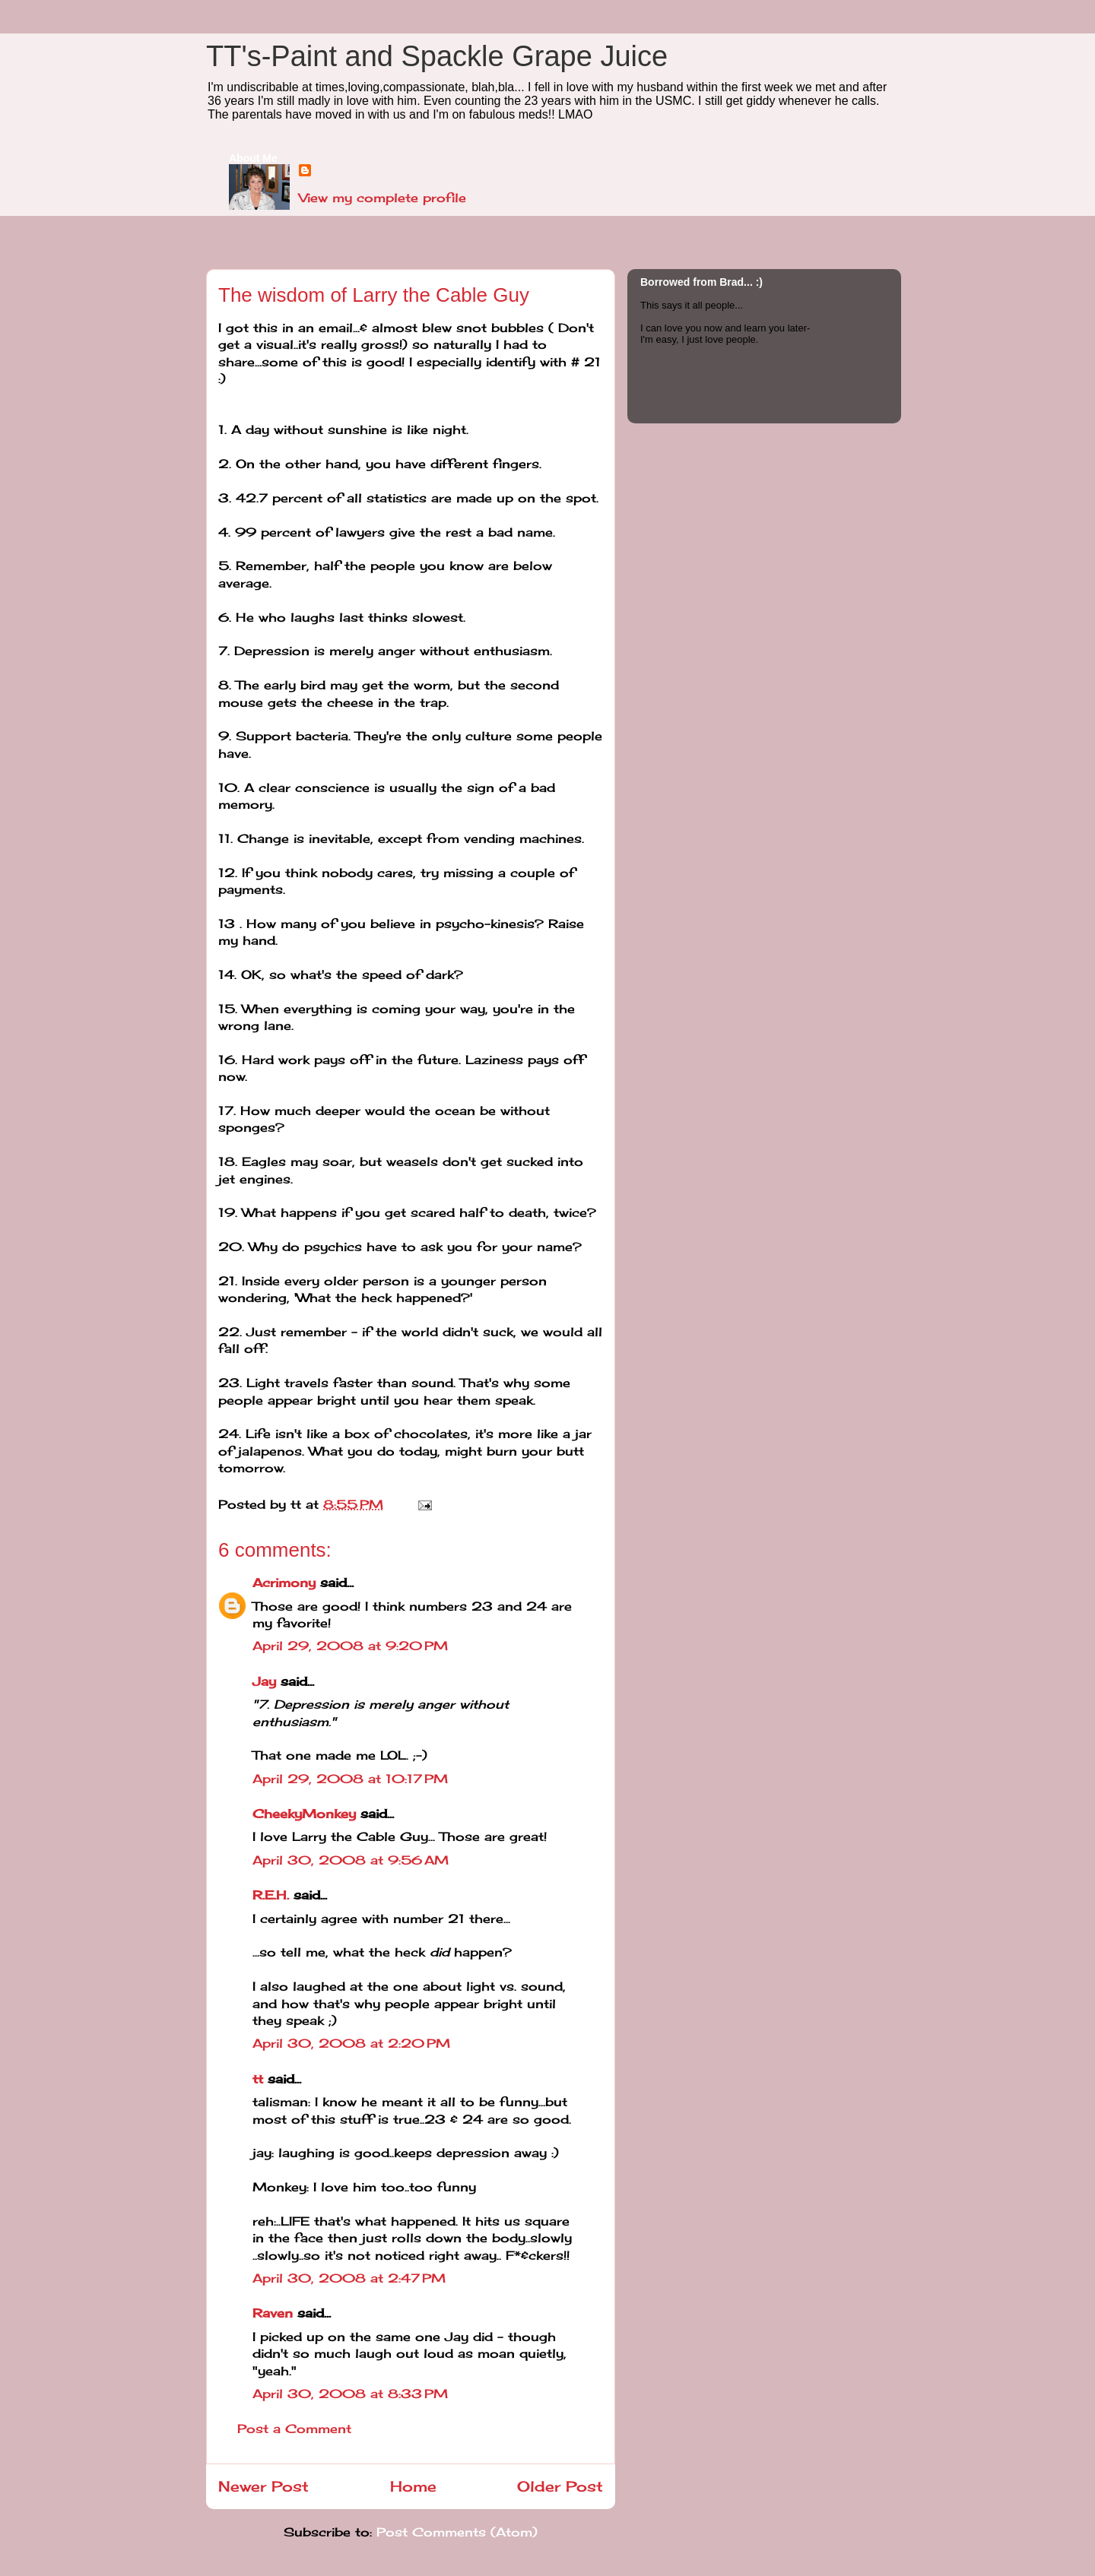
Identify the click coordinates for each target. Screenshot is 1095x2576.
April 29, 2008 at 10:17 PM (350, 1778)
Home (413, 2486)
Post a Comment (294, 2428)
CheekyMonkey (304, 1813)
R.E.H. (270, 1895)
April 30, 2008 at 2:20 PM (351, 2043)
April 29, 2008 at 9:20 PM (350, 1645)
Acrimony (284, 1582)
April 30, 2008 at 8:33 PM (350, 2393)
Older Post (560, 2486)
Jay (264, 1681)
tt (257, 2078)
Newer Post (263, 2486)
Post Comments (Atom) (457, 2532)
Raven (272, 2313)
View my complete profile (382, 197)
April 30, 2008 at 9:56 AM (350, 1860)
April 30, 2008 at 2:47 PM (349, 2278)
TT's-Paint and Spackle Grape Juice (437, 56)
